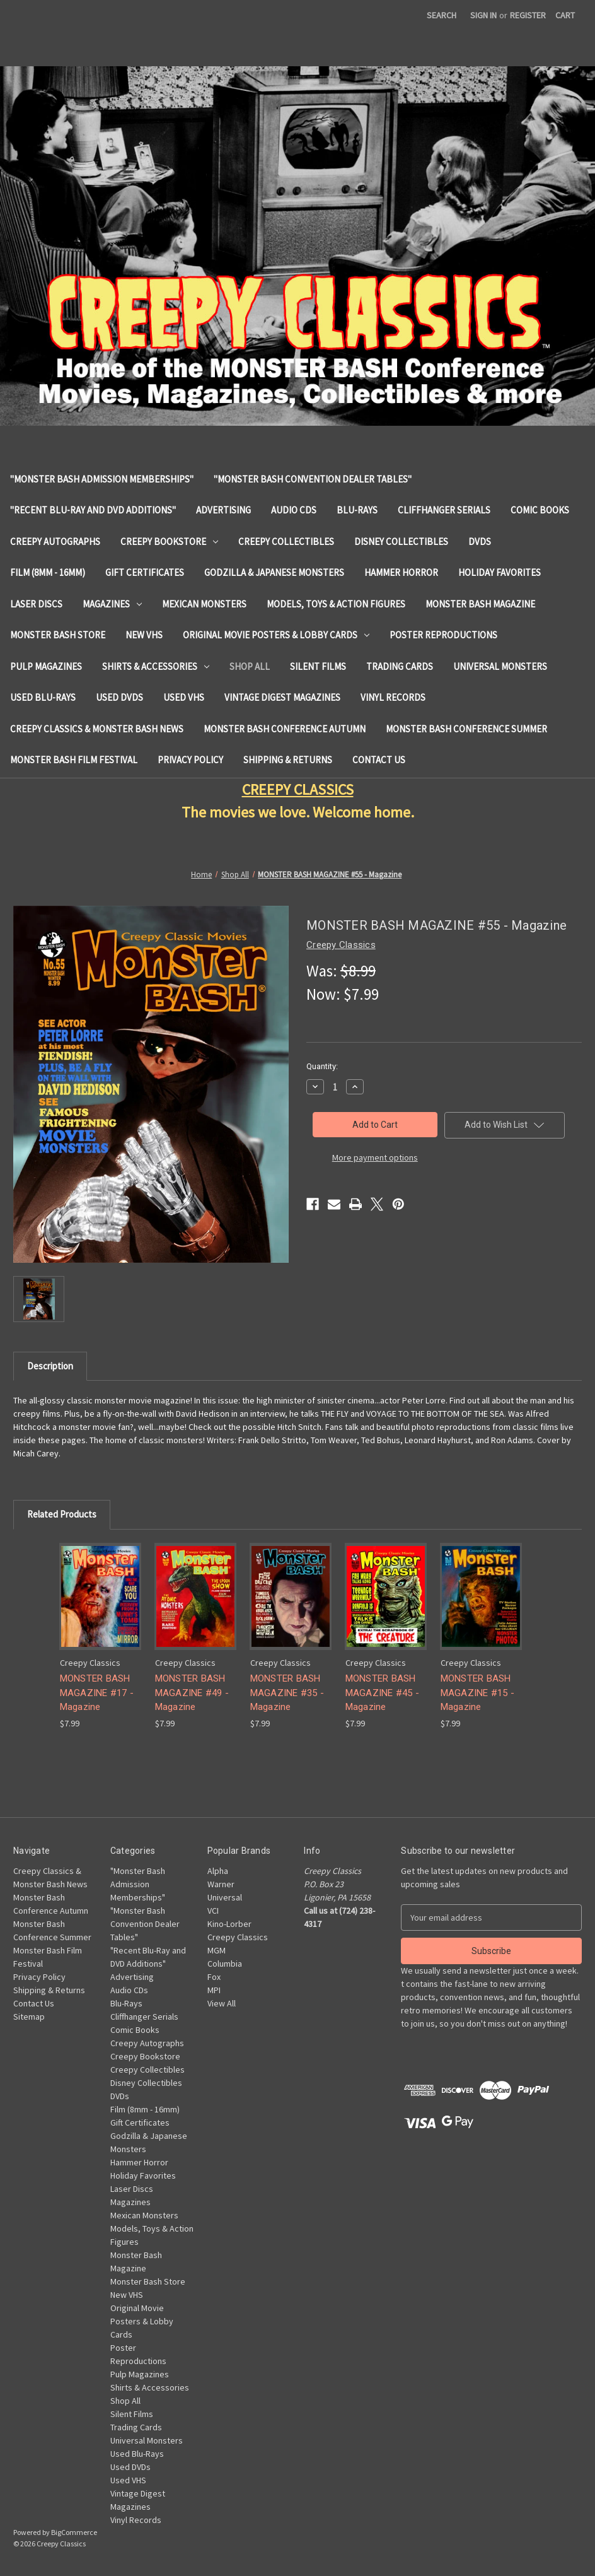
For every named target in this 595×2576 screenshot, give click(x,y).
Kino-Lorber (229, 1923)
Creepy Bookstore (169, 541)
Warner (220, 1884)
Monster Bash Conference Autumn (285, 729)
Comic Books (540, 510)
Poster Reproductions (443, 635)
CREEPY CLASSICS (298, 789)
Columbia (224, 1963)
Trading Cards (399, 666)
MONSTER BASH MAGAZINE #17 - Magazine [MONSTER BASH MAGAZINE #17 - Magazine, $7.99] (97, 1692)
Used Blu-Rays (43, 697)
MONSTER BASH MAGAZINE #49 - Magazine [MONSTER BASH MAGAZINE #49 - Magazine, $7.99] (192, 1692)
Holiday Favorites (499, 572)
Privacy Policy (190, 760)
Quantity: (322, 1066)
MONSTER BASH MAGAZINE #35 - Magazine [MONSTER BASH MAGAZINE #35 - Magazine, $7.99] (287, 1692)
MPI (214, 1990)
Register (528, 15)
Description (50, 1366)
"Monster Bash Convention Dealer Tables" (313, 479)
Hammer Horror (401, 572)
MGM (216, 1950)
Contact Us (378, 760)
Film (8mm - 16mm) (47, 572)
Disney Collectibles (401, 541)
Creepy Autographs (55, 541)
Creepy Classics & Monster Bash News (96, 729)
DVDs (479, 541)
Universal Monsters (500, 666)
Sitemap (29, 2016)
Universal (224, 1897)
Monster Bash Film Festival (73, 760)
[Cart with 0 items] (565, 15)
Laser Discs (36, 604)
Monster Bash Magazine (480, 604)
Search (441, 15)
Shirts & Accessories (155, 666)
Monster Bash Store (57, 635)
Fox (214, 1976)
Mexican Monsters (204, 604)
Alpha (217, 1870)
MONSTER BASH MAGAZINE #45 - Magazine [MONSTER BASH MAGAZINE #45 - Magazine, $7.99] (382, 1692)
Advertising (223, 510)
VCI (213, 1910)
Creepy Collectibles (286, 541)
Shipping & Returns (287, 760)
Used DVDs (119, 697)
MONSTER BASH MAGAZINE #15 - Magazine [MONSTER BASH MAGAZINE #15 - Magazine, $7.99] (478, 1692)
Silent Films (318, 666)
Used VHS (183, 697)
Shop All (249, 666)
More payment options (375, 1157)
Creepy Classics (237, 1937)
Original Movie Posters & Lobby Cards (276, 635)
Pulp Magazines (46, 666)
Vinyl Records (393, 697)
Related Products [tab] (61, 1514)
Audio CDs (293, 510)
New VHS (144, 635)
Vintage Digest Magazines (282, 697)
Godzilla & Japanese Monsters (274, 572)
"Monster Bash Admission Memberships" (102, 479)
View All (221, 2003)
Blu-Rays (357, 510)
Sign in (483, 15)
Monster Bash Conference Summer (466, 729)
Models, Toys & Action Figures (336, 604)
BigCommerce (74, 2532)
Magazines (112, 604)
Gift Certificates (144, 572)
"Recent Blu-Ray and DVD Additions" (93, 510)
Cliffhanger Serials (444, 510)
